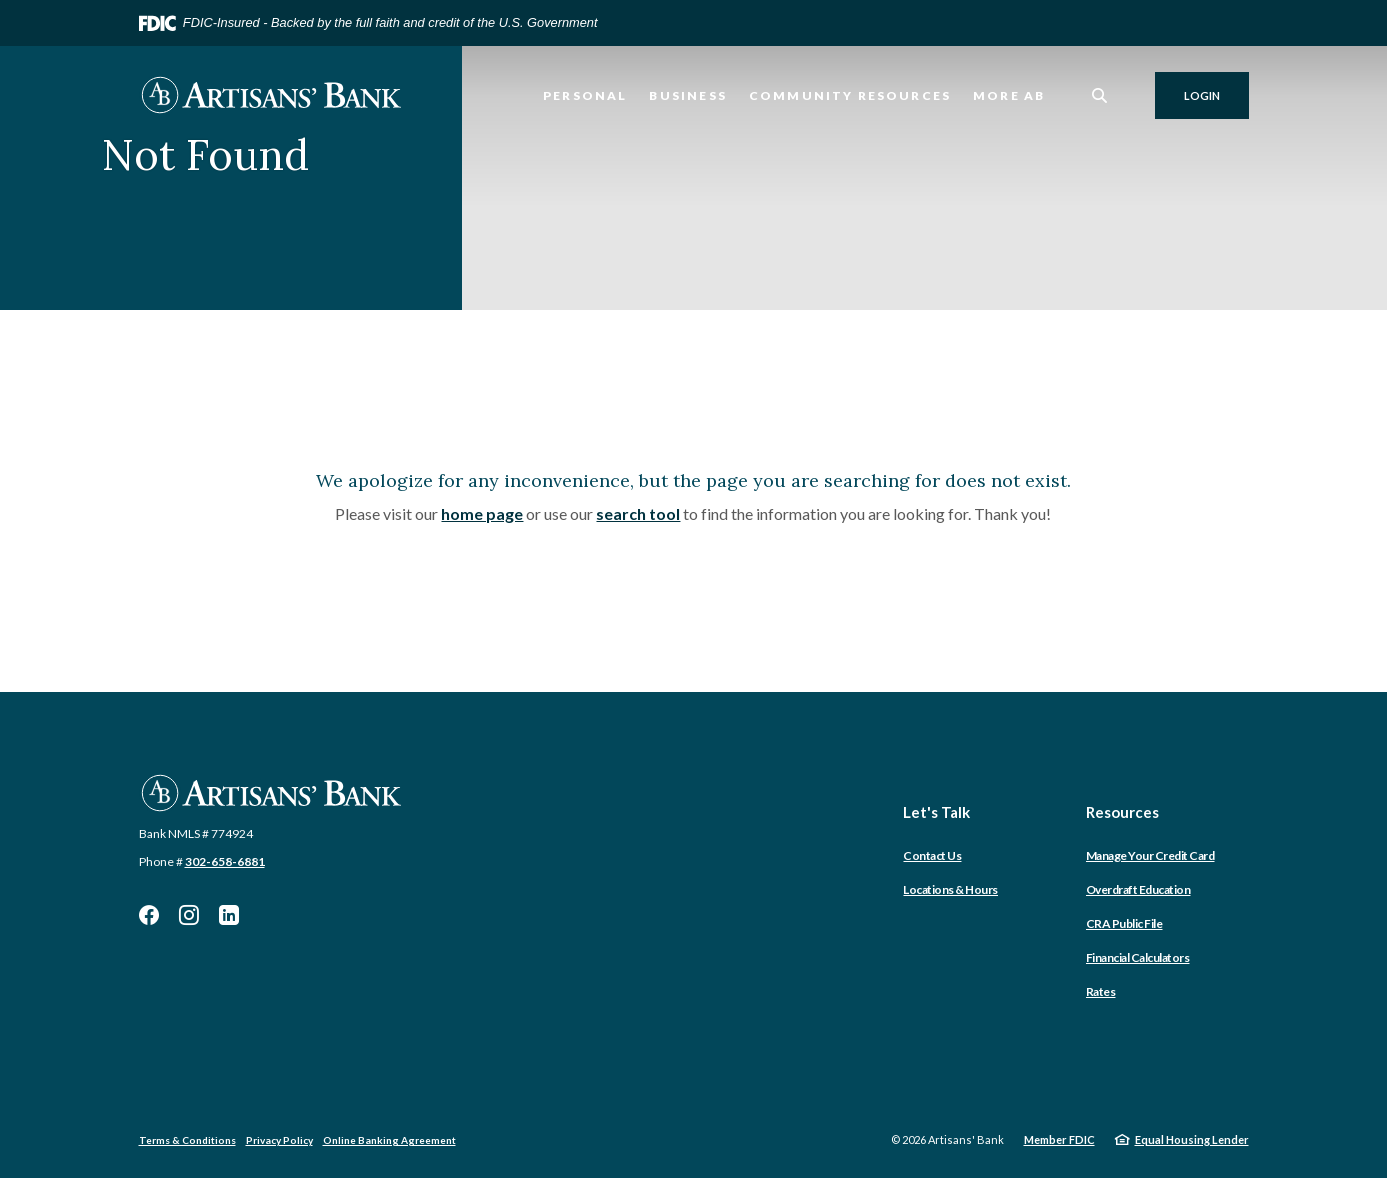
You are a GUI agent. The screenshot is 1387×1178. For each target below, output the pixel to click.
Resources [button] (1122, 812)
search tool (638, 513)
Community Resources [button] (850, 95)
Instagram (189, 915)
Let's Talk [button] (936, 812)
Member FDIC (1059, 1139)
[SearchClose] (1100, 95)
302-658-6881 (225, 861)
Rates (1101, 991)
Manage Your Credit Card (1150, 855)
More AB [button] (1009, 95)
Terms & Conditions (187, 1140)
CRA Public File (1124, 923)
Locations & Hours (950, 889)
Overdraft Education (1138, 889)
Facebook (149, 915)
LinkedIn (229, 915)
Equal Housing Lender (1192, 1139)
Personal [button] (585, 95)
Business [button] (687, 95)
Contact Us (932, 855)
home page (482, 513)
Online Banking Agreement (389, 1140)
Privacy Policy (279, 1140)
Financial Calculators (1138, 957)
